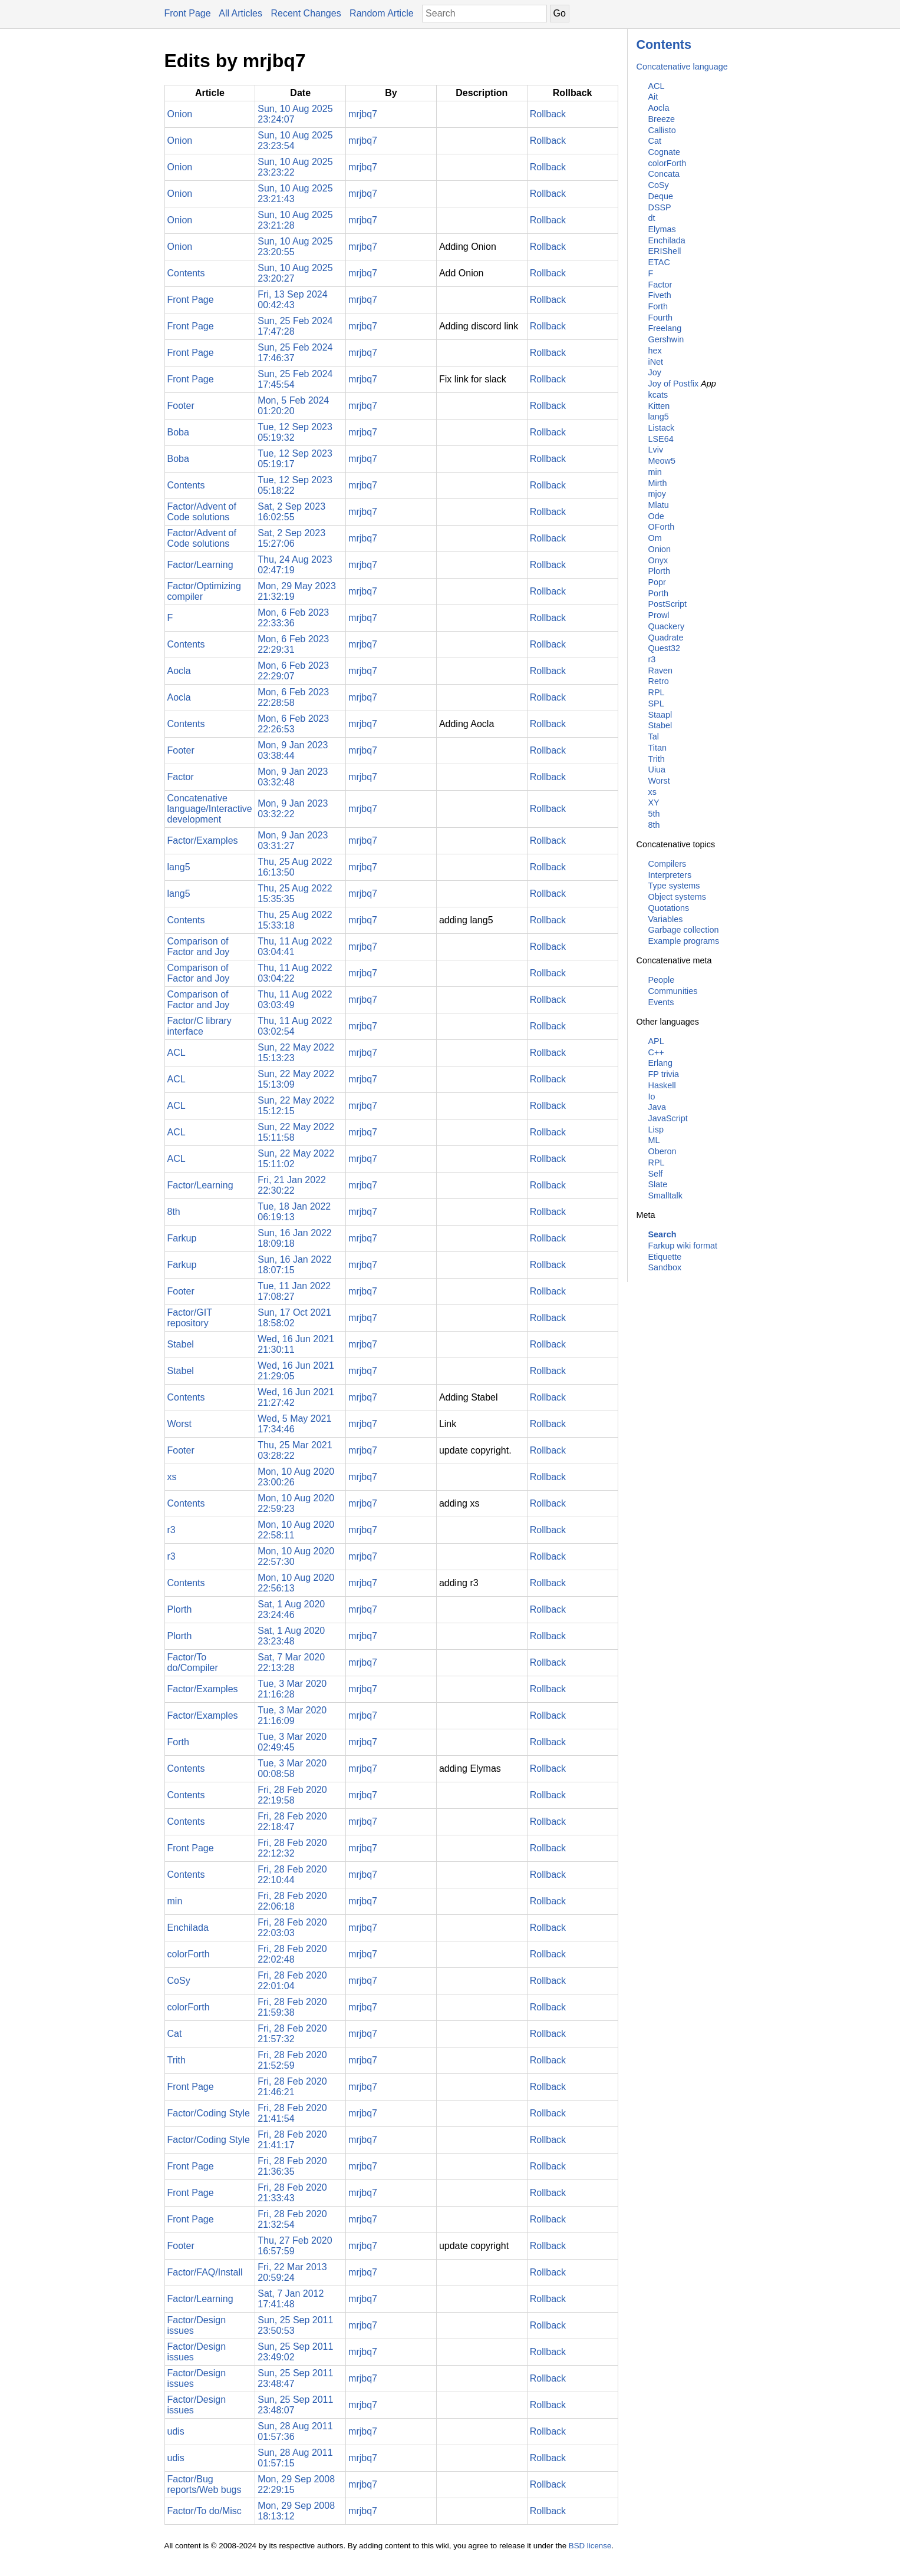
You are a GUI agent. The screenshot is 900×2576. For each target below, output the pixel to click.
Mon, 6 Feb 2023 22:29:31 (293, 644)
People (661, 980)
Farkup (182, 1238)
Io (651, 1096)
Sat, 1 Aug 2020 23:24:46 (291, 1609)
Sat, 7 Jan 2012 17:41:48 (291, 2298)
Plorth (659, 571)
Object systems (677, 896)
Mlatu (658, 505)
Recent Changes (306, 13)
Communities (673, 991)
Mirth (657, 483)
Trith (656, 759)
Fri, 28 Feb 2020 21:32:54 (292, 2219)
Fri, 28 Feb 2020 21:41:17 (292, 2139)
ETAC (659, 262)
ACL (656, 86)
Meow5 (661, 460)
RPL (656, 692)
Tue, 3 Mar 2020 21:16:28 (292, 1689)
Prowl (659, 615)
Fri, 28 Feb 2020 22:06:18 (292, 1901)
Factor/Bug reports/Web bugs (204, 2484)
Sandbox (665, 1267)
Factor (660, 284)
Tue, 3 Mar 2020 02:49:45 (292, 1742)
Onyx (658, 560)
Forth (658, 306)
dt (651, 218)
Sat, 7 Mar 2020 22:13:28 (291, 1662)
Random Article (382, 13)
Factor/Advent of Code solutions (201, 511)
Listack (661, 427)
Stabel (660, 725)
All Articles (240, 13)
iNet (656, 361)
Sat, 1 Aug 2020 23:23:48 (291, 1636)
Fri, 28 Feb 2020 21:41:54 (292, 2113)
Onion (659, 549)
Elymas (662, 229)
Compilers (667, 863)
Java (657, 1107)
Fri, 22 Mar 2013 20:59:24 (292, 2272)
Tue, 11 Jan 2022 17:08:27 (294, 1291)
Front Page (187, 13)
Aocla (659, 108)
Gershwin (666, 339)
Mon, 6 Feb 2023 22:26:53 (293, 724)
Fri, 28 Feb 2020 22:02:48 (292, 1954)
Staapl (660, 714)
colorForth (667, 163)
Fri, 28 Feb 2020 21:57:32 (292, 2033)
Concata (664, 174)
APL (656, 1041)
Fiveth (659, 295)
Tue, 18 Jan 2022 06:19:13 (294, 1211)
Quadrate (666, 637)
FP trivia (664, 1074)
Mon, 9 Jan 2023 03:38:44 (293, 750)
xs (652, 792)
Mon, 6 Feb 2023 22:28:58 (293, 697)
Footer (180, 406)
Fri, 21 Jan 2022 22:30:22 (292, 1185)
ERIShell (664, 251)
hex (655, 350)
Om (655, 538)
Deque (660, 196)
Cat (654, 141)
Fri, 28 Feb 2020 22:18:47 (292, 1821)
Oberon (662, 1151)
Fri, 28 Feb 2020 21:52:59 (292, 2060)
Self (655, 1173)
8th (654, 825)
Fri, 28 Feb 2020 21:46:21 (292, 2086)
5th (654, 813)
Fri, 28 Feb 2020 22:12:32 (292, 1848)
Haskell (662, 1085)
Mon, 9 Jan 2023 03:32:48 (293, 777)
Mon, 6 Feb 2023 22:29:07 (293, 670)
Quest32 (664, 648)
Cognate (664, 152)
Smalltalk (665, 1195)
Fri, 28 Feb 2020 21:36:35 (292, 2166)
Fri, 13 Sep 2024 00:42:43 (292, 299)
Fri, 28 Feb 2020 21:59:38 (292, 2007)
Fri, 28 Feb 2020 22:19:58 (292, 1795)
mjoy (657, 493)
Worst (659, 780)
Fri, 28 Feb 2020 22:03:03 (292, 1927)
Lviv (656, 449)
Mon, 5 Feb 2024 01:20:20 (293, 405)
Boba (178, 432)
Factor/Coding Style (208, 2113)
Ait (653, 96)
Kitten (659, 406)
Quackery (666, 626)
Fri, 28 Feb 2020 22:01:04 (292, 1980)
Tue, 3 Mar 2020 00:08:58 (292, 1768)
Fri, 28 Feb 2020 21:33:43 (292, 2192)
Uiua (657, 769)
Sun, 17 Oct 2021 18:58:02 (294, 1317)
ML (654, 1140)
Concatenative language (682, 66)
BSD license (590, 2545)
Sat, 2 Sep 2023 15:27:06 (291, 538)
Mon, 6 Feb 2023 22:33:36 (293, 617)
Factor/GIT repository (189, 1317)
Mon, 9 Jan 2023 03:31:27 (293, 840)
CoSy (658, 185)
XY (654, 802)
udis (175, 2431)
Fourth (660, 317)
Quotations (669, 908)
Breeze (661, 119)
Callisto (662, 130)
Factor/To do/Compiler (192, 1662)
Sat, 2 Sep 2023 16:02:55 (291, 511)
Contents (664, 44)
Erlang (660, 1063)
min (655, 472)
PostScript (667, 604)
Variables (665, 919)
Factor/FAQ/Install (205, 2272)
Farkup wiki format (683, 1245)
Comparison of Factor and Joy (198, 946)
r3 (652, 659)
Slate (658, 1184)
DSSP (659, 207)
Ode (656, 516)
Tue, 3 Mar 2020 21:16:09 (292, 1715)
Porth (658, 593)
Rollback (548, 114)
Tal (653, 736)
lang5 (658, 416)
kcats (658, 394)
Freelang (665, 328)
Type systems (674, 885)
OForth (661, 526)
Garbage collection (683, 929)
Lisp (656, 1129)
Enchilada (666, 240)
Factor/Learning (200, 565)
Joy (654, 372)
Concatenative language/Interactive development (209, 808)
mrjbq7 (362, 114)
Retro (658, 681)
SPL (656, 703)
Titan (657, 747)
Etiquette (665, 1256)
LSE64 (661, 439)
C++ (656, 1052)
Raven (660, 670)
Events (661, 1002)
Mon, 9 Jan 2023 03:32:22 (293, 808)
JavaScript (668, 1118)
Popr (657, 582)
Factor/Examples (202, 840)
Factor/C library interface (199, 1026)
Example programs (684, 941)
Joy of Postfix (673, 383)
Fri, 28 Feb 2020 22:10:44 (292, 1874)
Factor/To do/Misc (204, 2511)
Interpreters (670, 875)
